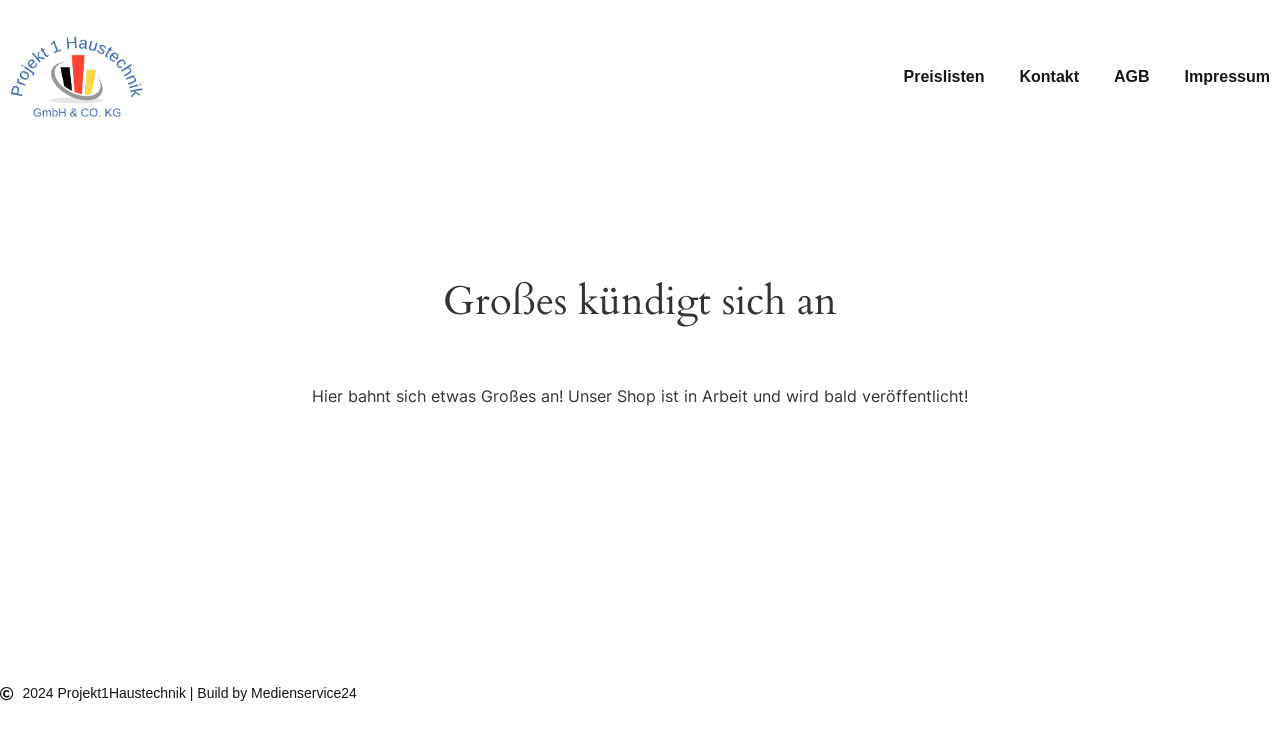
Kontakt (1049, 76)
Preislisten (944, 76)
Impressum (1227, 76)
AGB (1132, 76)
